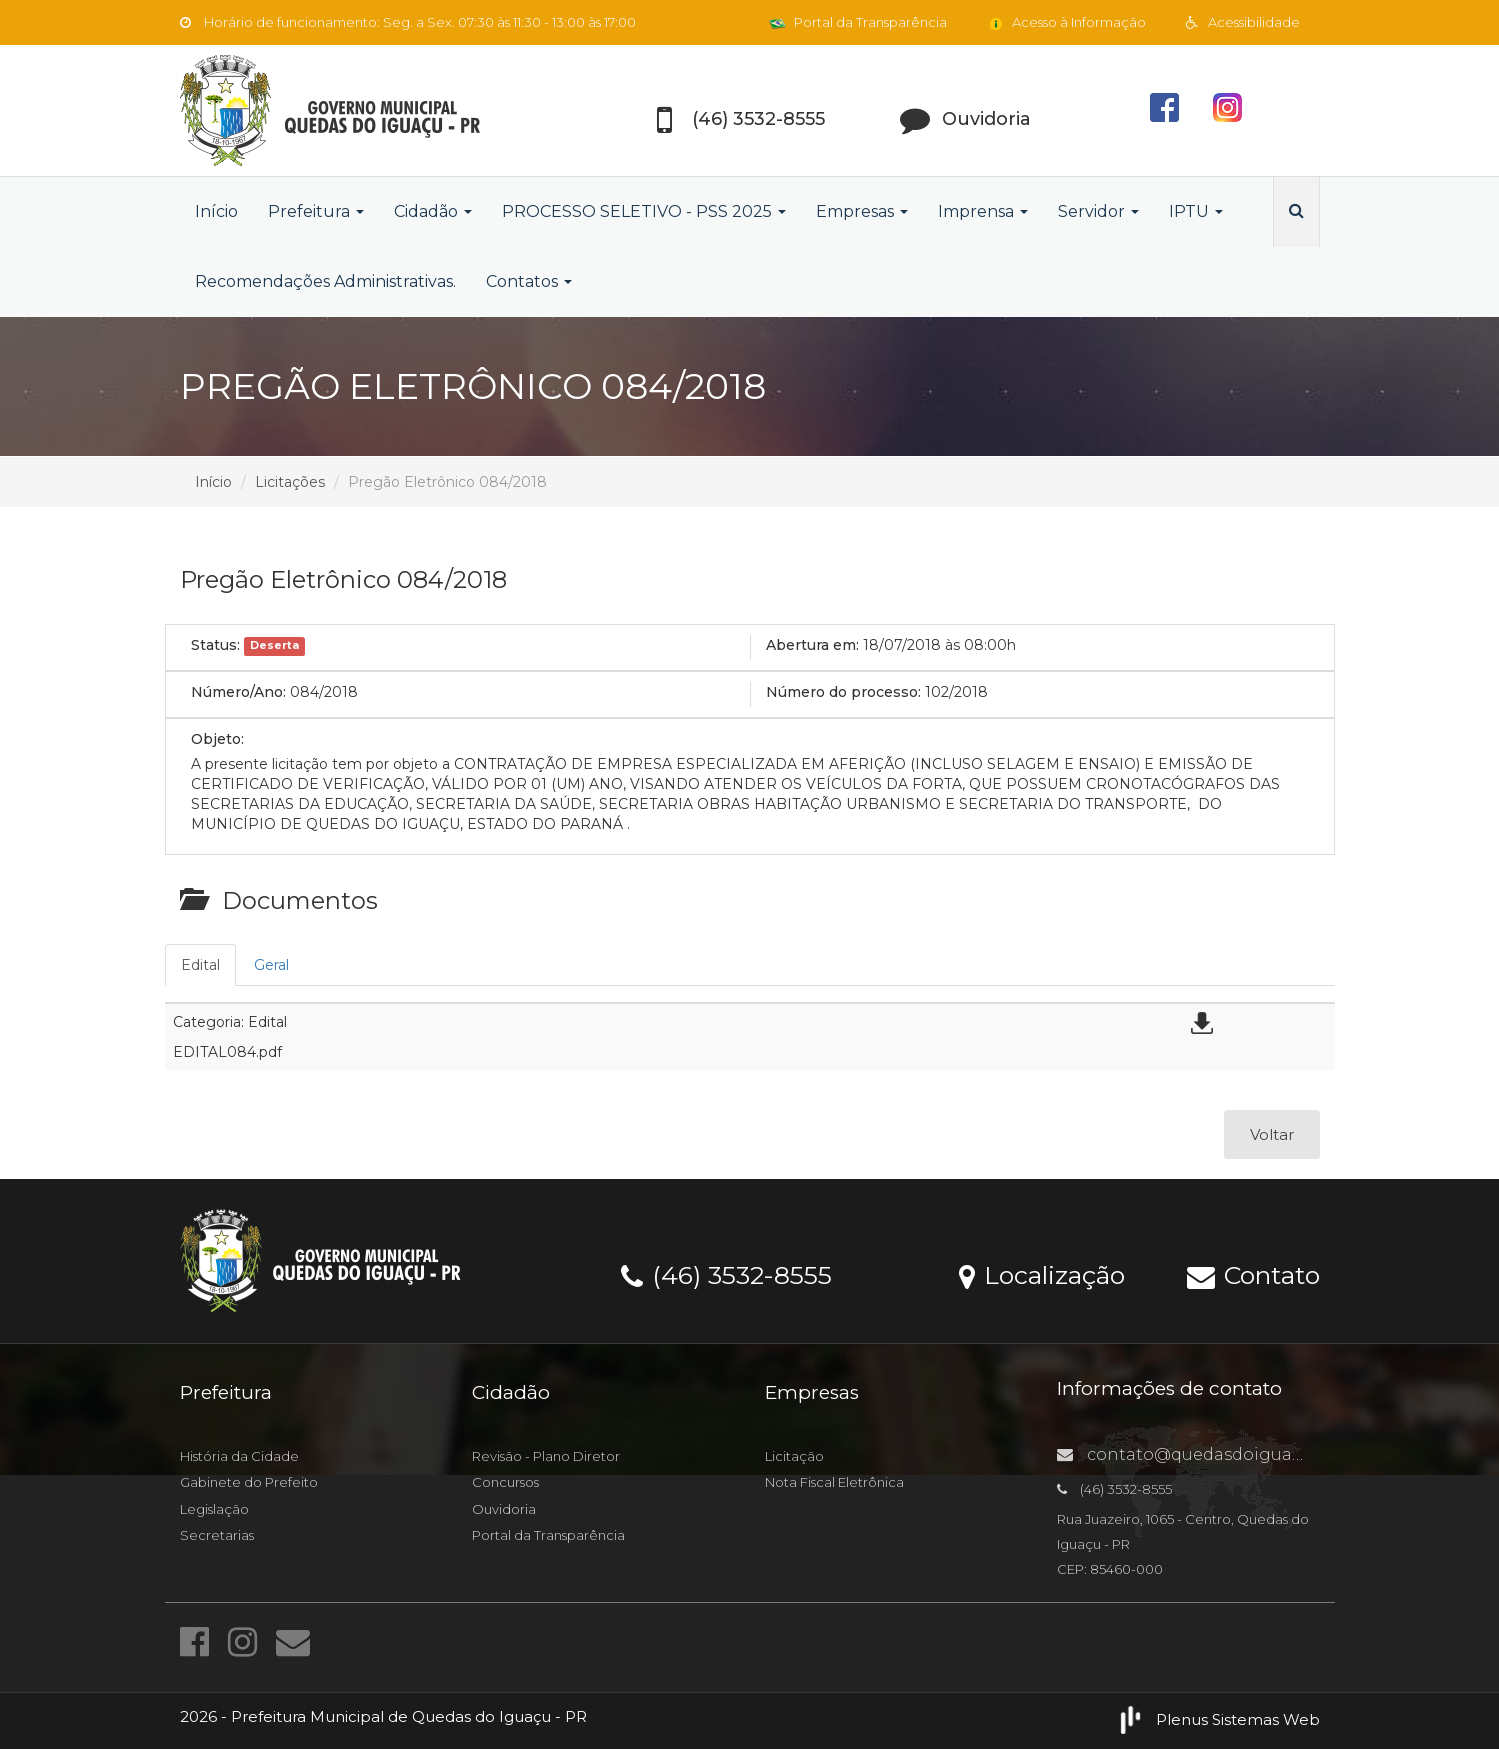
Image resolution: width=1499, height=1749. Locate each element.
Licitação (794, 1456)
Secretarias (217, 1535)
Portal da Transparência (858, 22)
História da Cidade (239, 1456)
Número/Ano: (238, 692)
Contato (1253, 1274)
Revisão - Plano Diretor (546, 1456)
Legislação (214, 1509)
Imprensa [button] (983, 211)
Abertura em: (812, 645)
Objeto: (217, 739)
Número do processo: (843, 692)
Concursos (505, 1482)
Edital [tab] (200, 965)
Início (216, 211)
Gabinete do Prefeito (249, 1482)
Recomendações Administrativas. (325, 281)
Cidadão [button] (433, 211)
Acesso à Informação (1066, 22)
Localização (1042, 1274)
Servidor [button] (1098, 211)
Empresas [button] (862, 211)
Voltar (1272, 1134)
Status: (215, 645)
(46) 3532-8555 (726, 1274)
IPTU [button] (1196, 211)
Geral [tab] (271, 965)
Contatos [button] (529, 281)
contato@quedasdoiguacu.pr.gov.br (1223, 1454)
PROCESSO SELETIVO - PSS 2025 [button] (644, 211)
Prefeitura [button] (316, 211)
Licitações (290, 482)
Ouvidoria (504, 1509)
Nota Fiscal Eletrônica (834, 1482)
